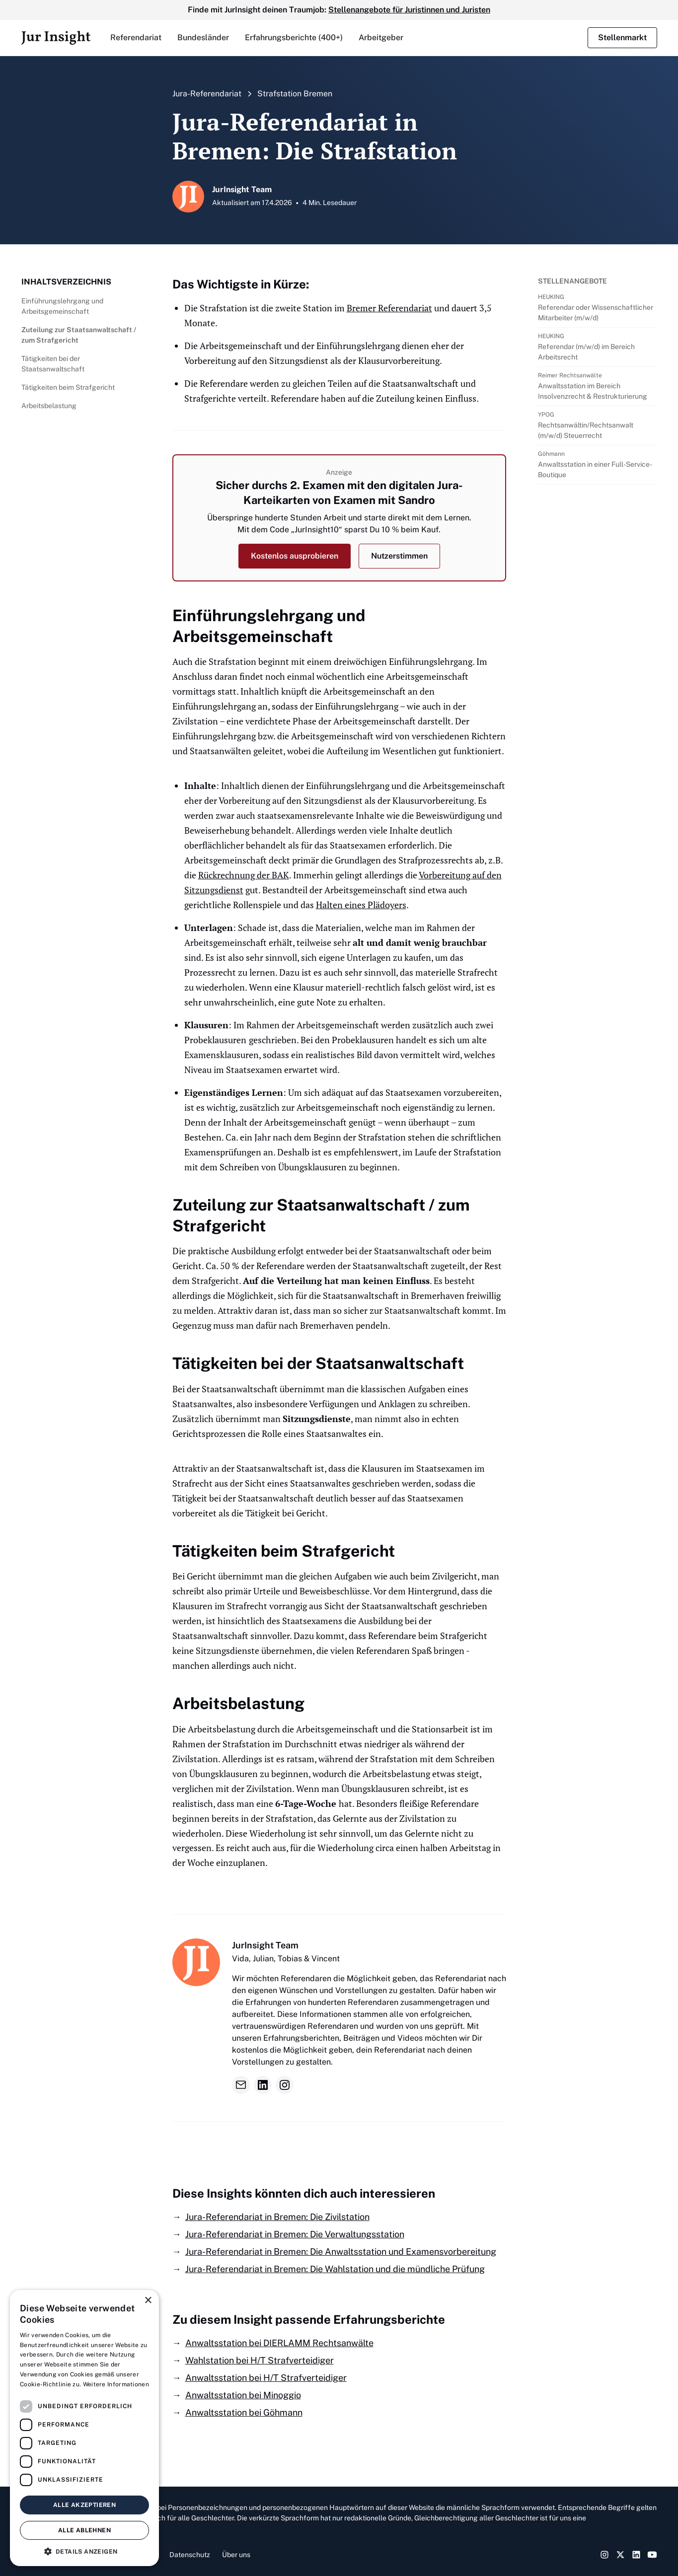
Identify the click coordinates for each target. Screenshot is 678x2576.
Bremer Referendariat (389, 308)
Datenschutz (189, 2555)
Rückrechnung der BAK (243, 875)
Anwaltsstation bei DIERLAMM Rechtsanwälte (279, 2343)
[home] (55, 38)
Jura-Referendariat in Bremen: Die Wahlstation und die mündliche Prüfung (335, 2269)
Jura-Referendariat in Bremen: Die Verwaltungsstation (294, 2234)
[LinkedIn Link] (636, 2555)
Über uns (236, 2555)
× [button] (147, 2300)
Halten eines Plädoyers (361, 905)
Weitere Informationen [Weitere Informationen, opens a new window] (116, 2384)
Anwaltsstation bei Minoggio (243, 2395)
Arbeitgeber (381, 37)
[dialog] (84, 2428)
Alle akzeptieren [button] (84, 2505)
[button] (135, 38)
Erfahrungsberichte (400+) (294, 37)
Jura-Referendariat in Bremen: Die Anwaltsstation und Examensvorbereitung (340, 2251)
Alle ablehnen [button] (84, 2530)
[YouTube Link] (652, 2555)
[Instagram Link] (604, 2555)
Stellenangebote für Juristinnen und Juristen (409, 9)
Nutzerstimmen (399, 556)
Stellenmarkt (622, 37)
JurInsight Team (265, 1945)
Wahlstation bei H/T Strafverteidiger (259, 2360)
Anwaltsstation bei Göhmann (243, 2412)
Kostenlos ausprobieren (294, 556)
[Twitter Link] (620, 2555)
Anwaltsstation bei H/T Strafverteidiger (266, 2377)
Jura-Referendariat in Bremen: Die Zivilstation (277, 2217)
